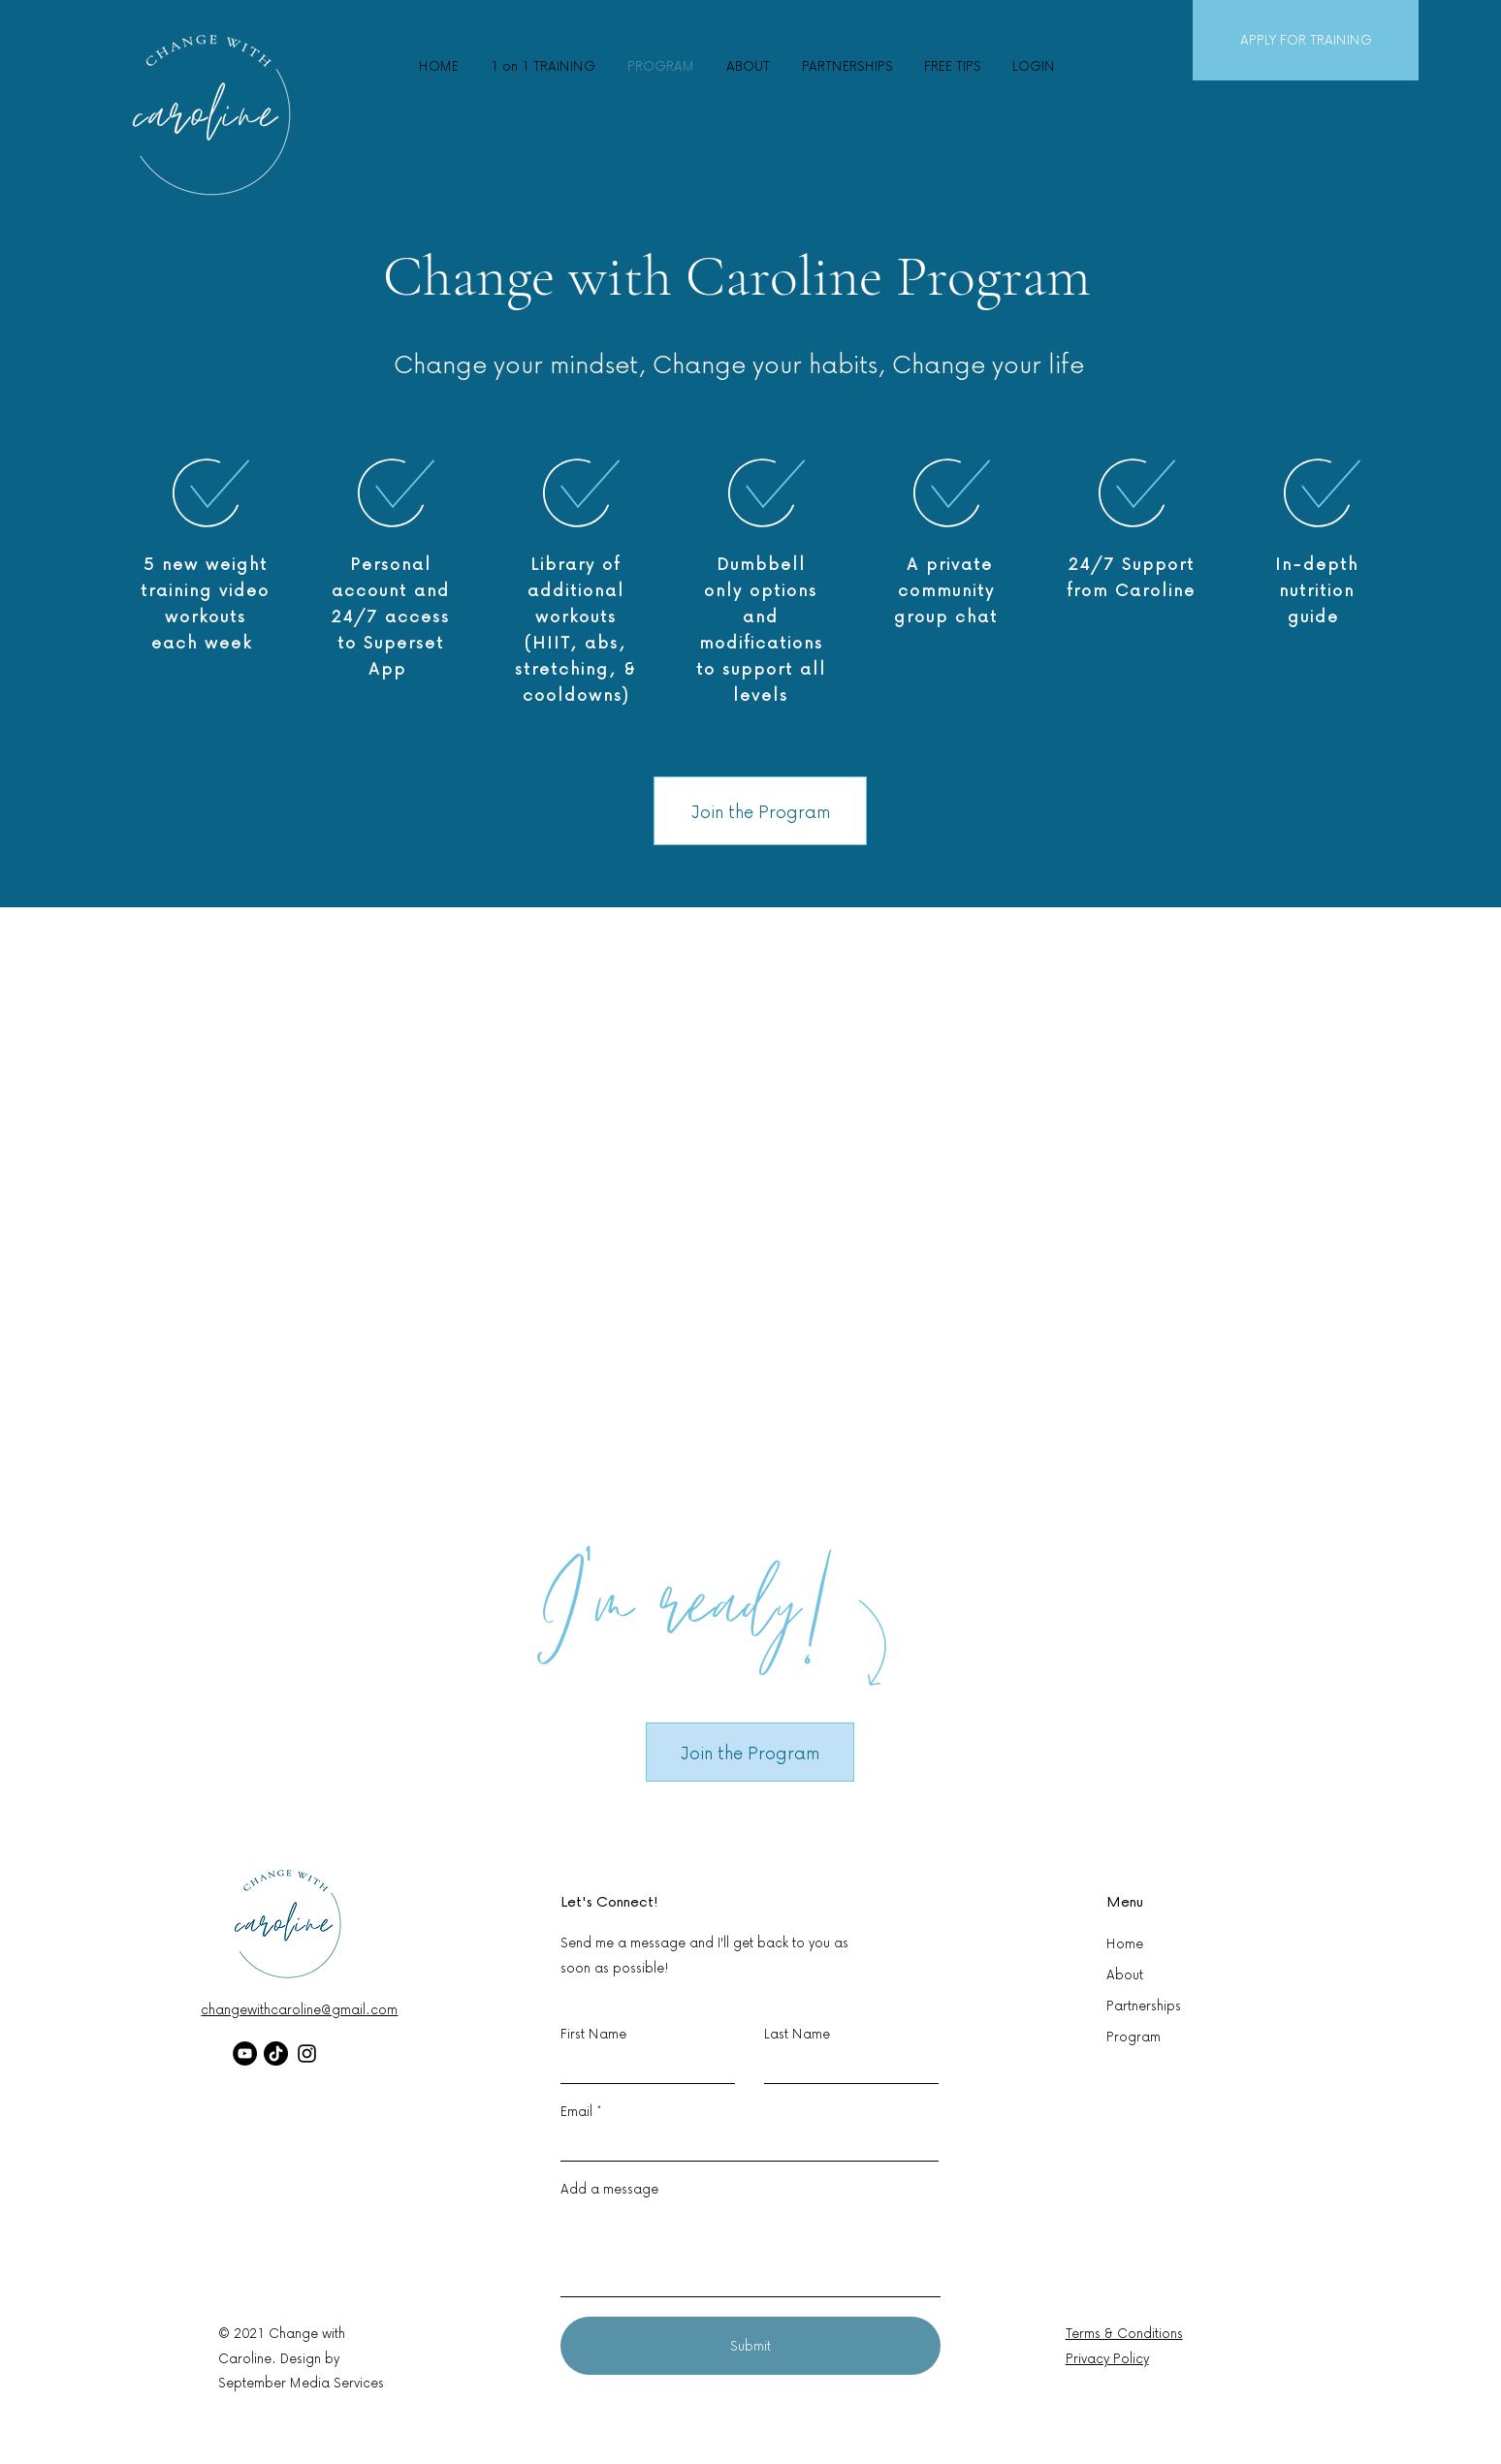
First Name (593, 2033)
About (1124, 1974)
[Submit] (750, 2346)
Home (1124, 1943)
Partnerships (1143, 2005)
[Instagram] (307, 2053)
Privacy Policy (1107, 2358)
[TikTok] (276, 2053)
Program (1133, 2036)
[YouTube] (245, 2053)
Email (576, 2111)
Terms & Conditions (1124, 2332)
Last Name (797, 2033)
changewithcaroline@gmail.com (299, 2009)
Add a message (609, 2188)
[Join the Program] (760, 810)
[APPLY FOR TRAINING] (1306, 40)
